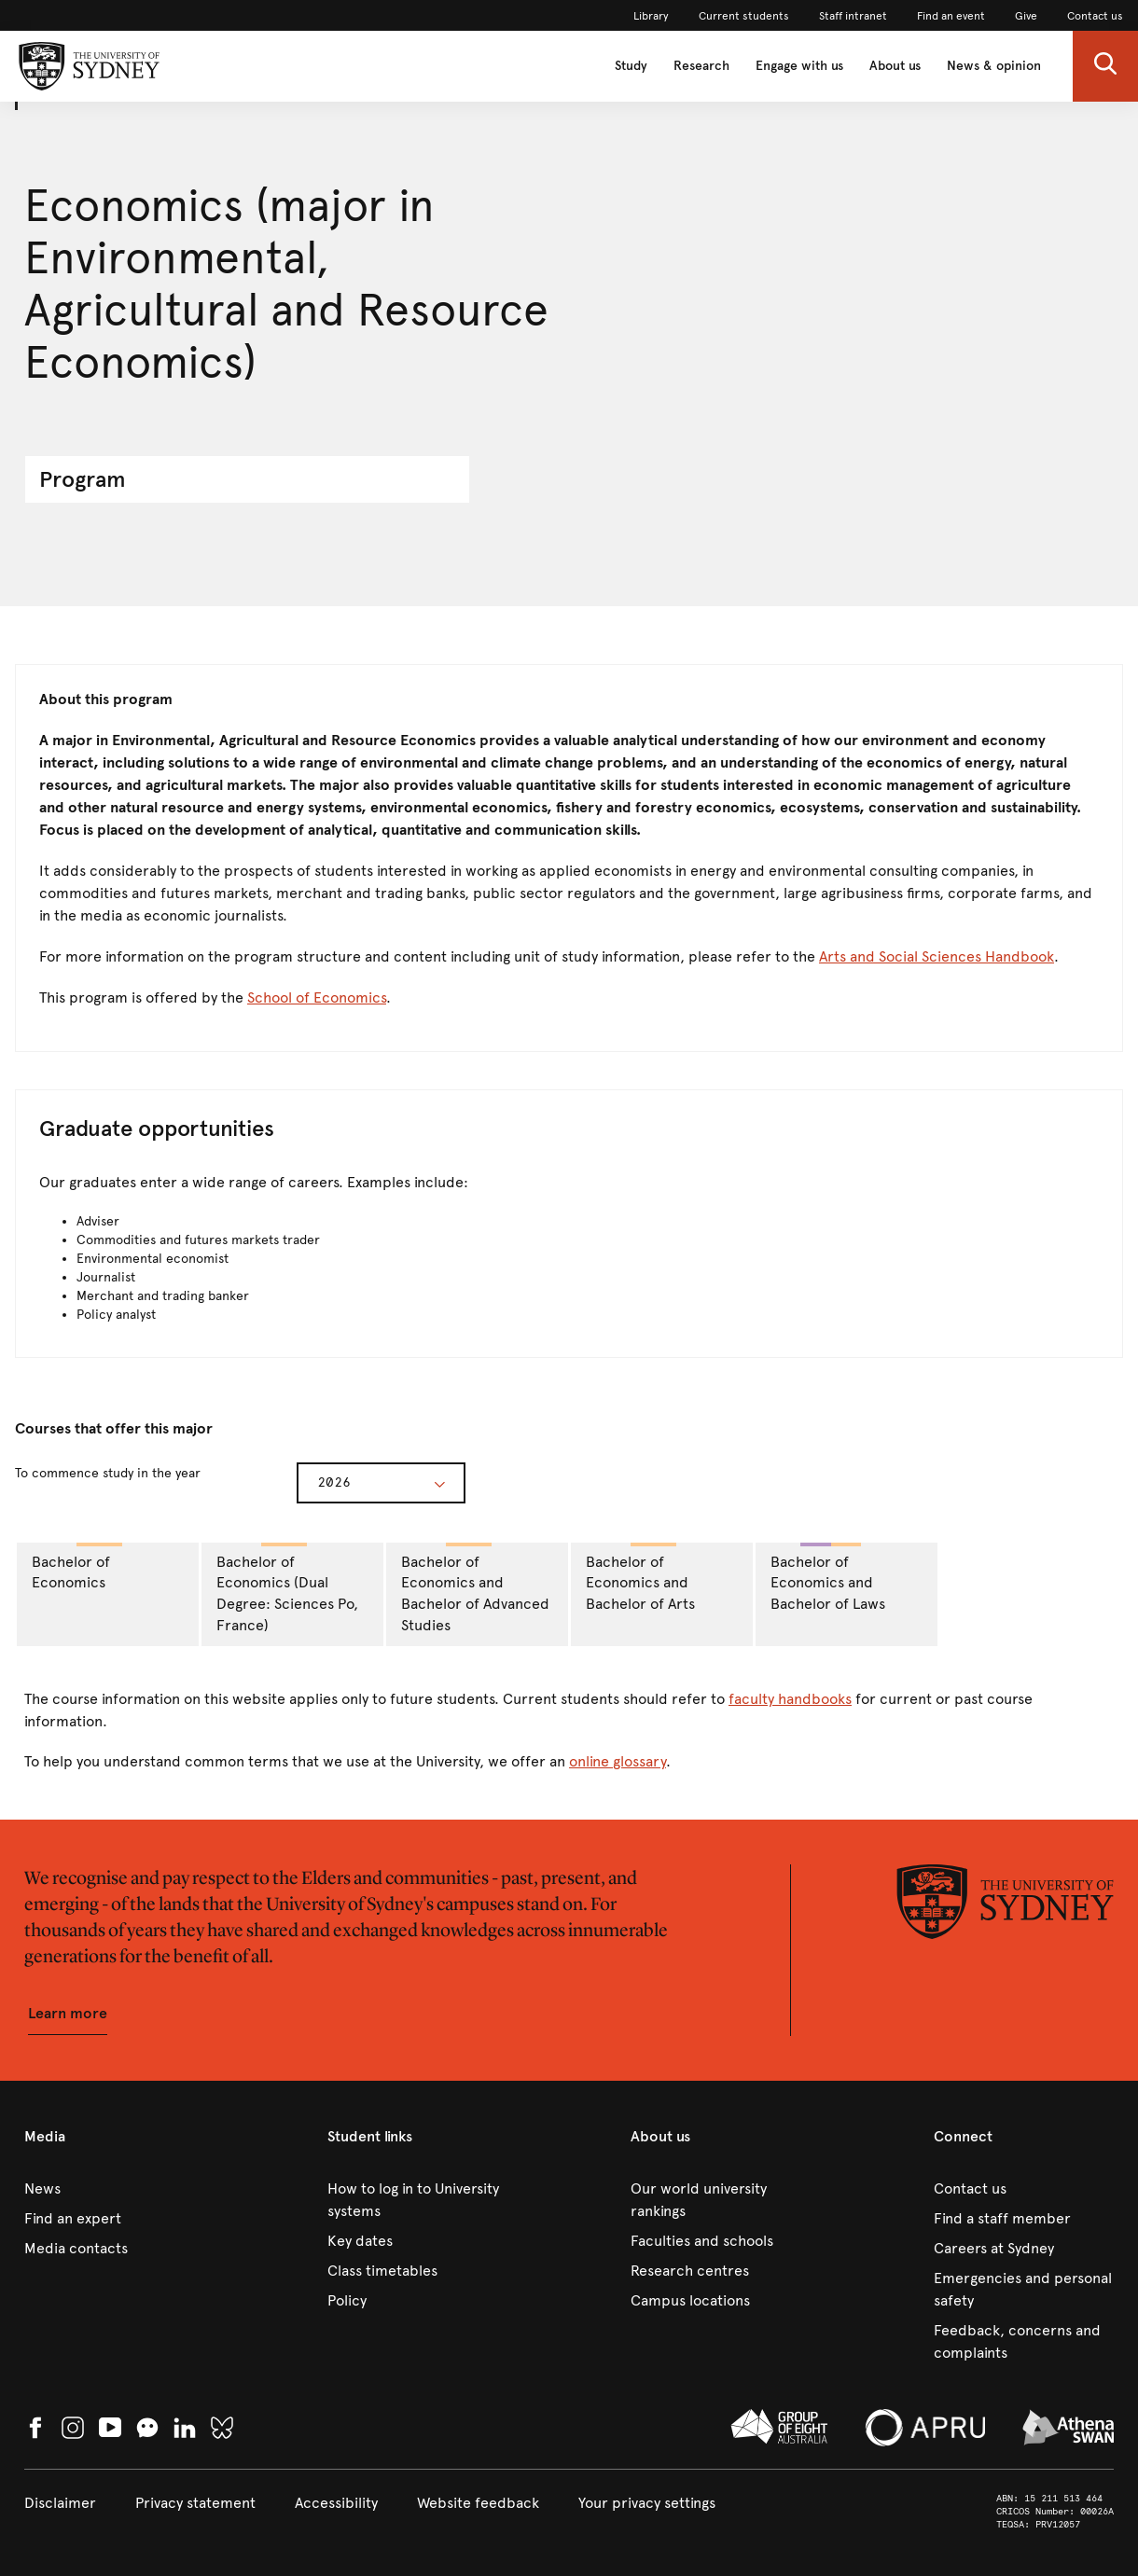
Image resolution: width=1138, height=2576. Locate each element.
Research (701, 66)
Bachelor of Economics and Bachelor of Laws (827, 1578)
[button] (1105, 66)
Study (631, 66)
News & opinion (994, 66)
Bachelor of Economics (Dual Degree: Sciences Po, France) (287, 1589)
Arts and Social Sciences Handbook (936, 956)
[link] (651, 15)
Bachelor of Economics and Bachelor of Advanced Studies (475, 1589)
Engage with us (799, 66)
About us (895, 66)
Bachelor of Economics (77, 1567)
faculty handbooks (790, 1699)
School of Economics (316, 997)
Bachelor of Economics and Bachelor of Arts (640, 1578)
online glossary (617, 1761)
